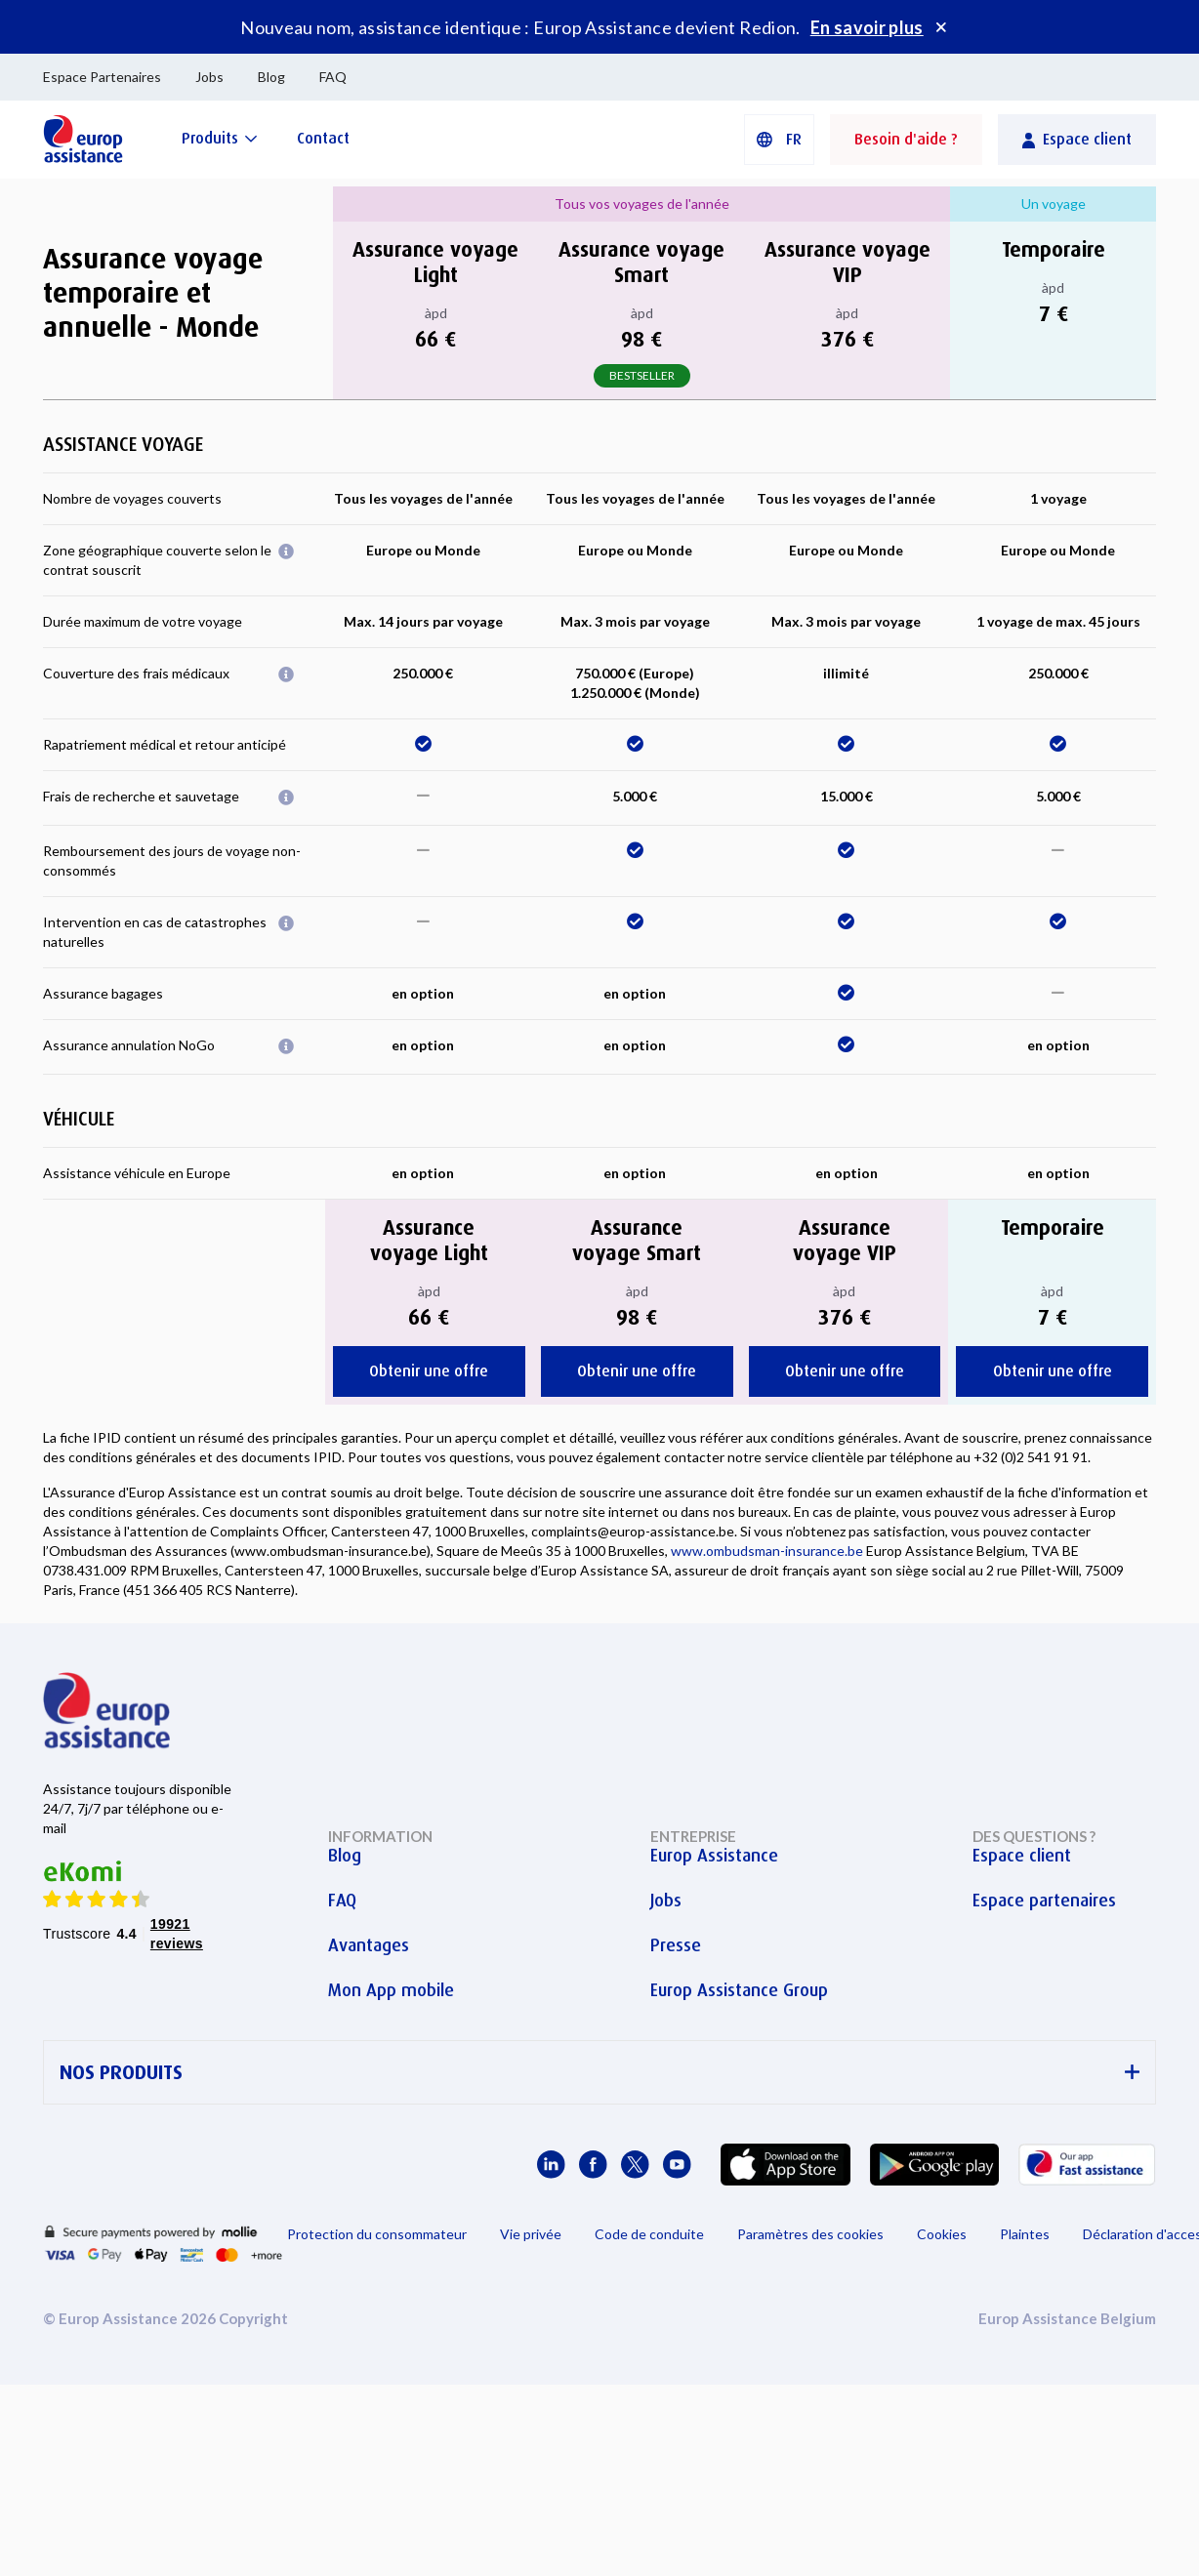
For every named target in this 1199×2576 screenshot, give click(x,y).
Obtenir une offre (428, 1371)
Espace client (1021, 1855)
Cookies (942, 2234)
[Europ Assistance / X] (635, 2164)
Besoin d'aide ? (906, 139)
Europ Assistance (714, 1855)
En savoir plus (867, 27)
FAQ (333, 76)
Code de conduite (649, 2234)
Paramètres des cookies (810, 2234)
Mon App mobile (391, 1990)
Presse (675, 1945)
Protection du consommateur (377, 2234)
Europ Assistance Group (739, 1990)
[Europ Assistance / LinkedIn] (551, 2164)
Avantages (368, 1945)
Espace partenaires (1044, 1900)
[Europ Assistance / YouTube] (677, 2164)
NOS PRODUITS (599, 2073)
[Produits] (219, 138)
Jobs (209, 76)
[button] (779, 139)
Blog (271, 76)
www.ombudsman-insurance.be (767, 1550)
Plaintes (1025, 2234)
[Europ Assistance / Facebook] (593, 2164)
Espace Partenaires (102, 76)
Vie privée (530, 2234)
